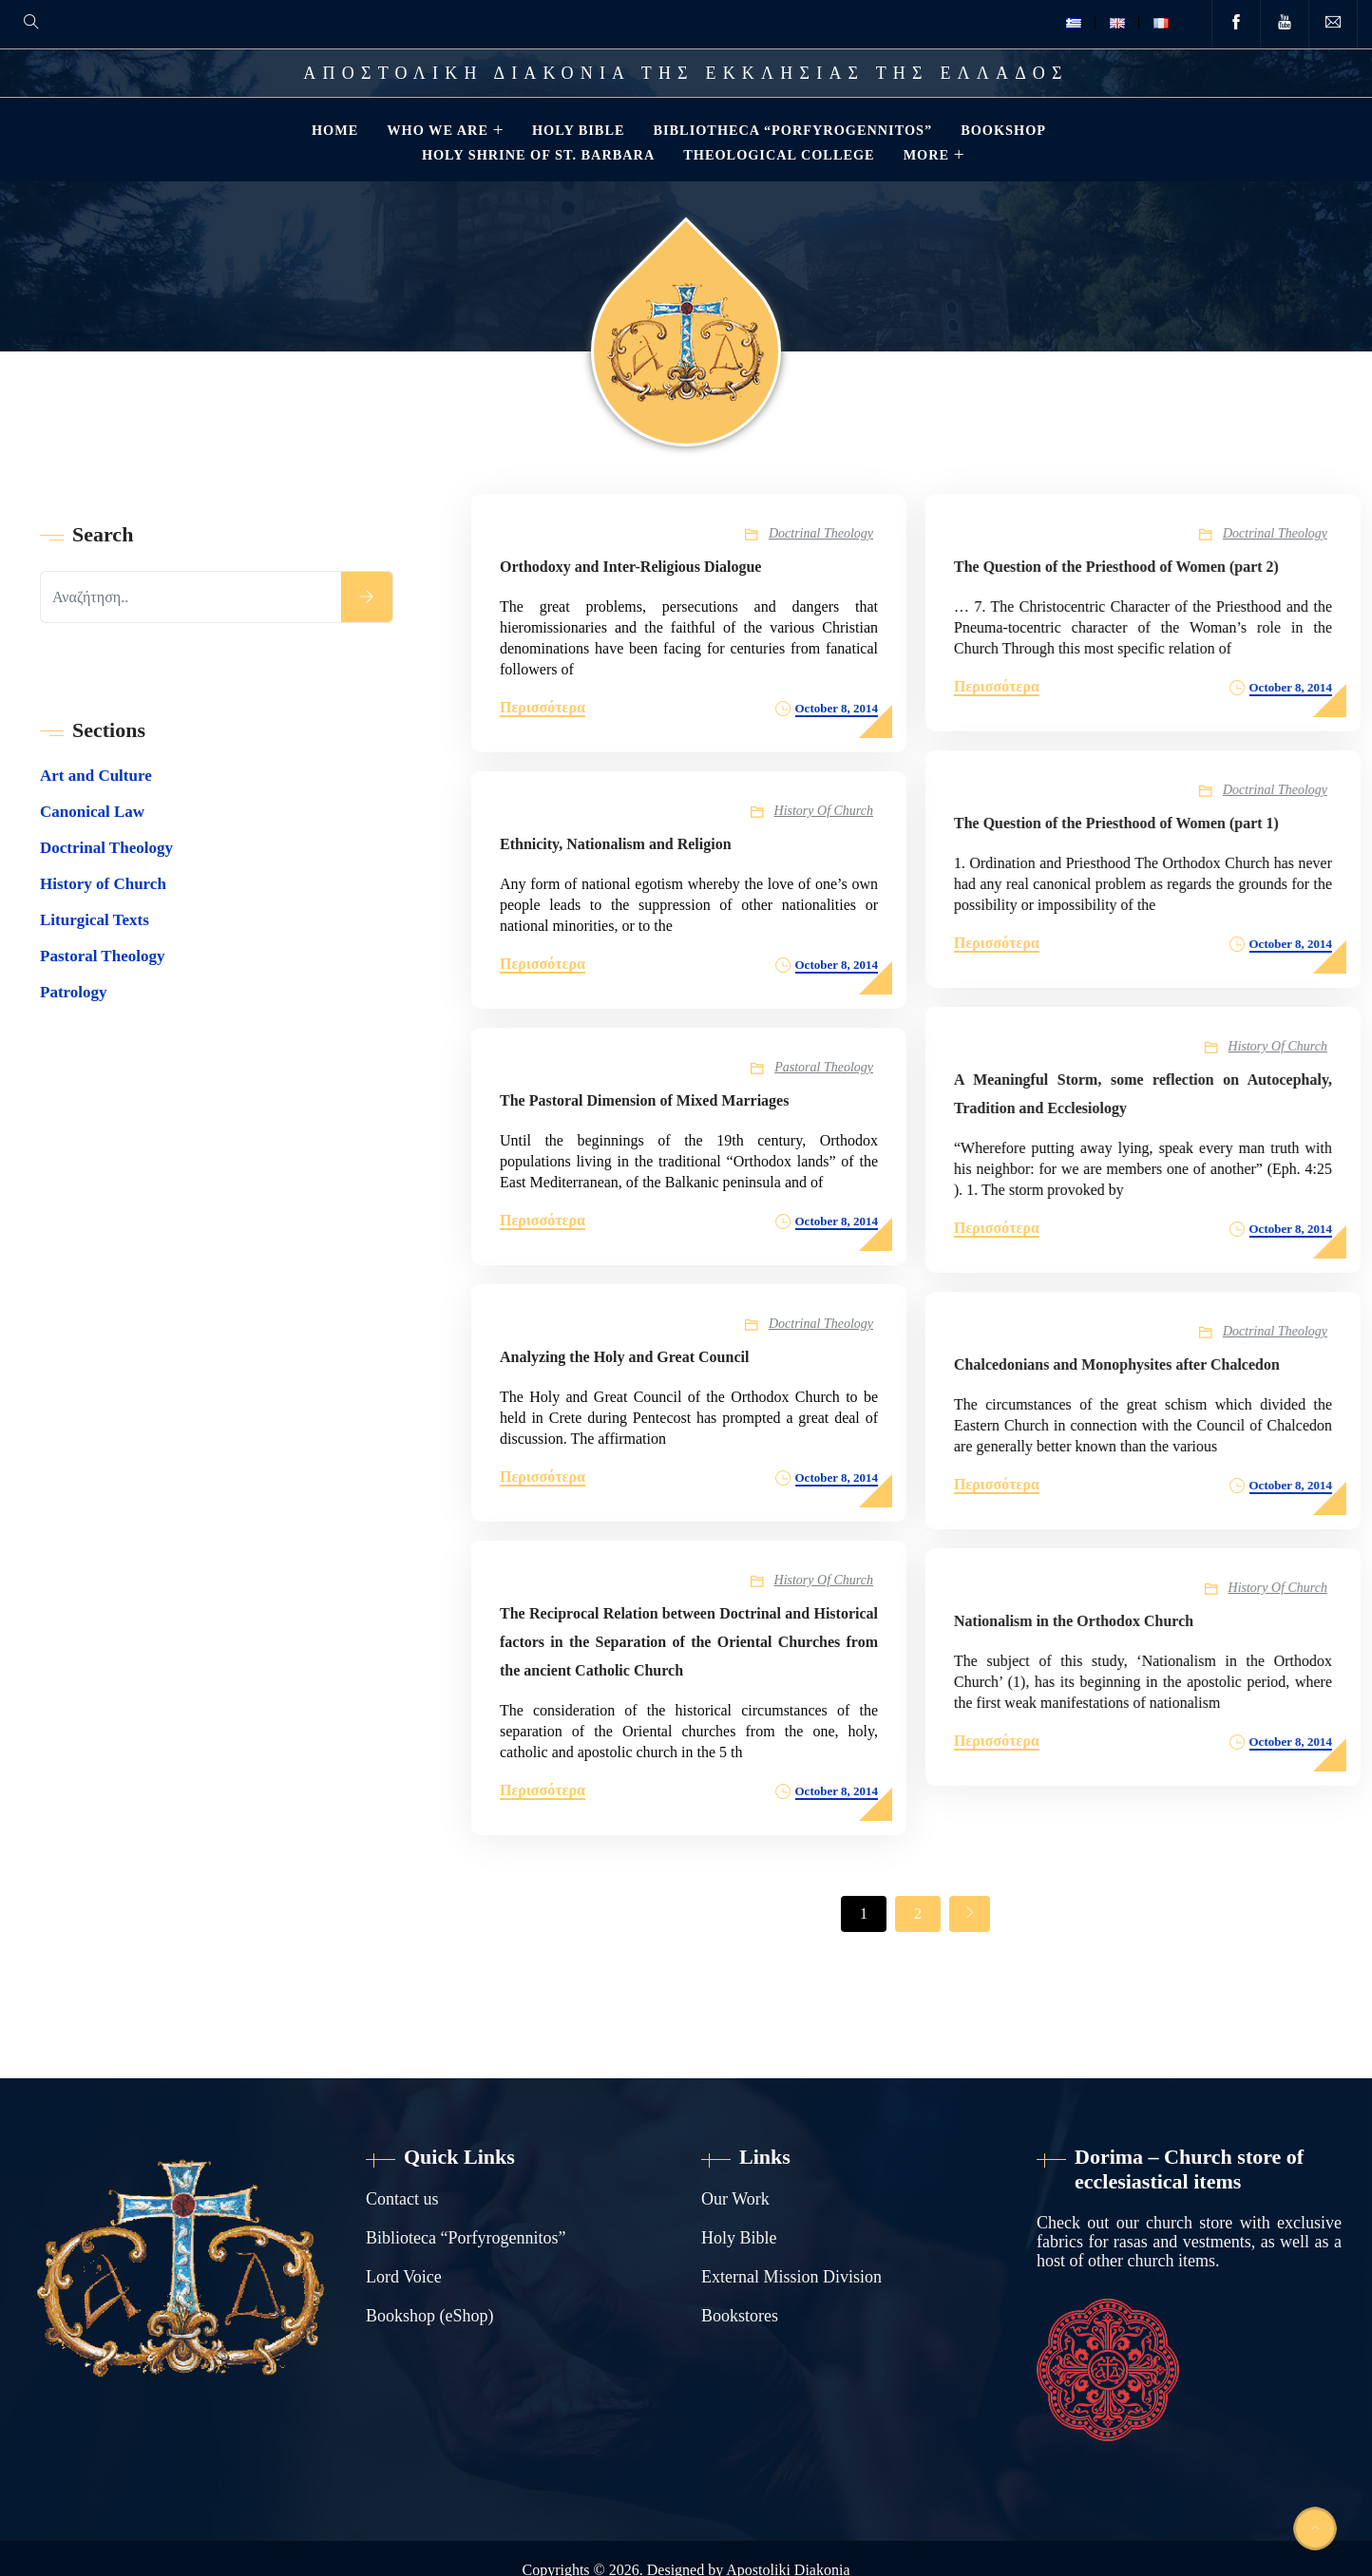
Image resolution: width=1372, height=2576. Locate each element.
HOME (335, 130)
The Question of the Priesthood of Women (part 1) (1114, 823)
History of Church (823, 811)
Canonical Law (92, 812)
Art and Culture (96, 776)
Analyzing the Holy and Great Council (624, 1357)
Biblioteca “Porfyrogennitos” (465, 2237)
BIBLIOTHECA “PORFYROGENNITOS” (792, 130)
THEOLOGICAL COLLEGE (778, 154)
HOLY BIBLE (578, 130)
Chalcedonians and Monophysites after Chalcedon (1115, 1364)
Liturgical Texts (94, 920)
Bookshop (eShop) (430, 2315)
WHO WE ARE (437, 130)
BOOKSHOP (1003, 130)
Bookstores (739, 2315)
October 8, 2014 (837, 708)
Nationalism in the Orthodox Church (1071, 1621)
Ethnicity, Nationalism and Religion (616, 844)
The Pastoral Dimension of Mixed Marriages (644, 1100)
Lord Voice (404, 2276)
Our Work (735, 2198)
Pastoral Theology (823, 1067)
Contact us (402, 2198)
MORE (926, 154)
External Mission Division (791, 2276)
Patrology (73, 992)
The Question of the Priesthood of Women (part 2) (1114, 567)
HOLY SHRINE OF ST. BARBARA (538, 154)
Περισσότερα (542, 707)
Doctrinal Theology (821, 533)
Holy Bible (739, 2237)
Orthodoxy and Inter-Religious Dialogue (630, 567)
